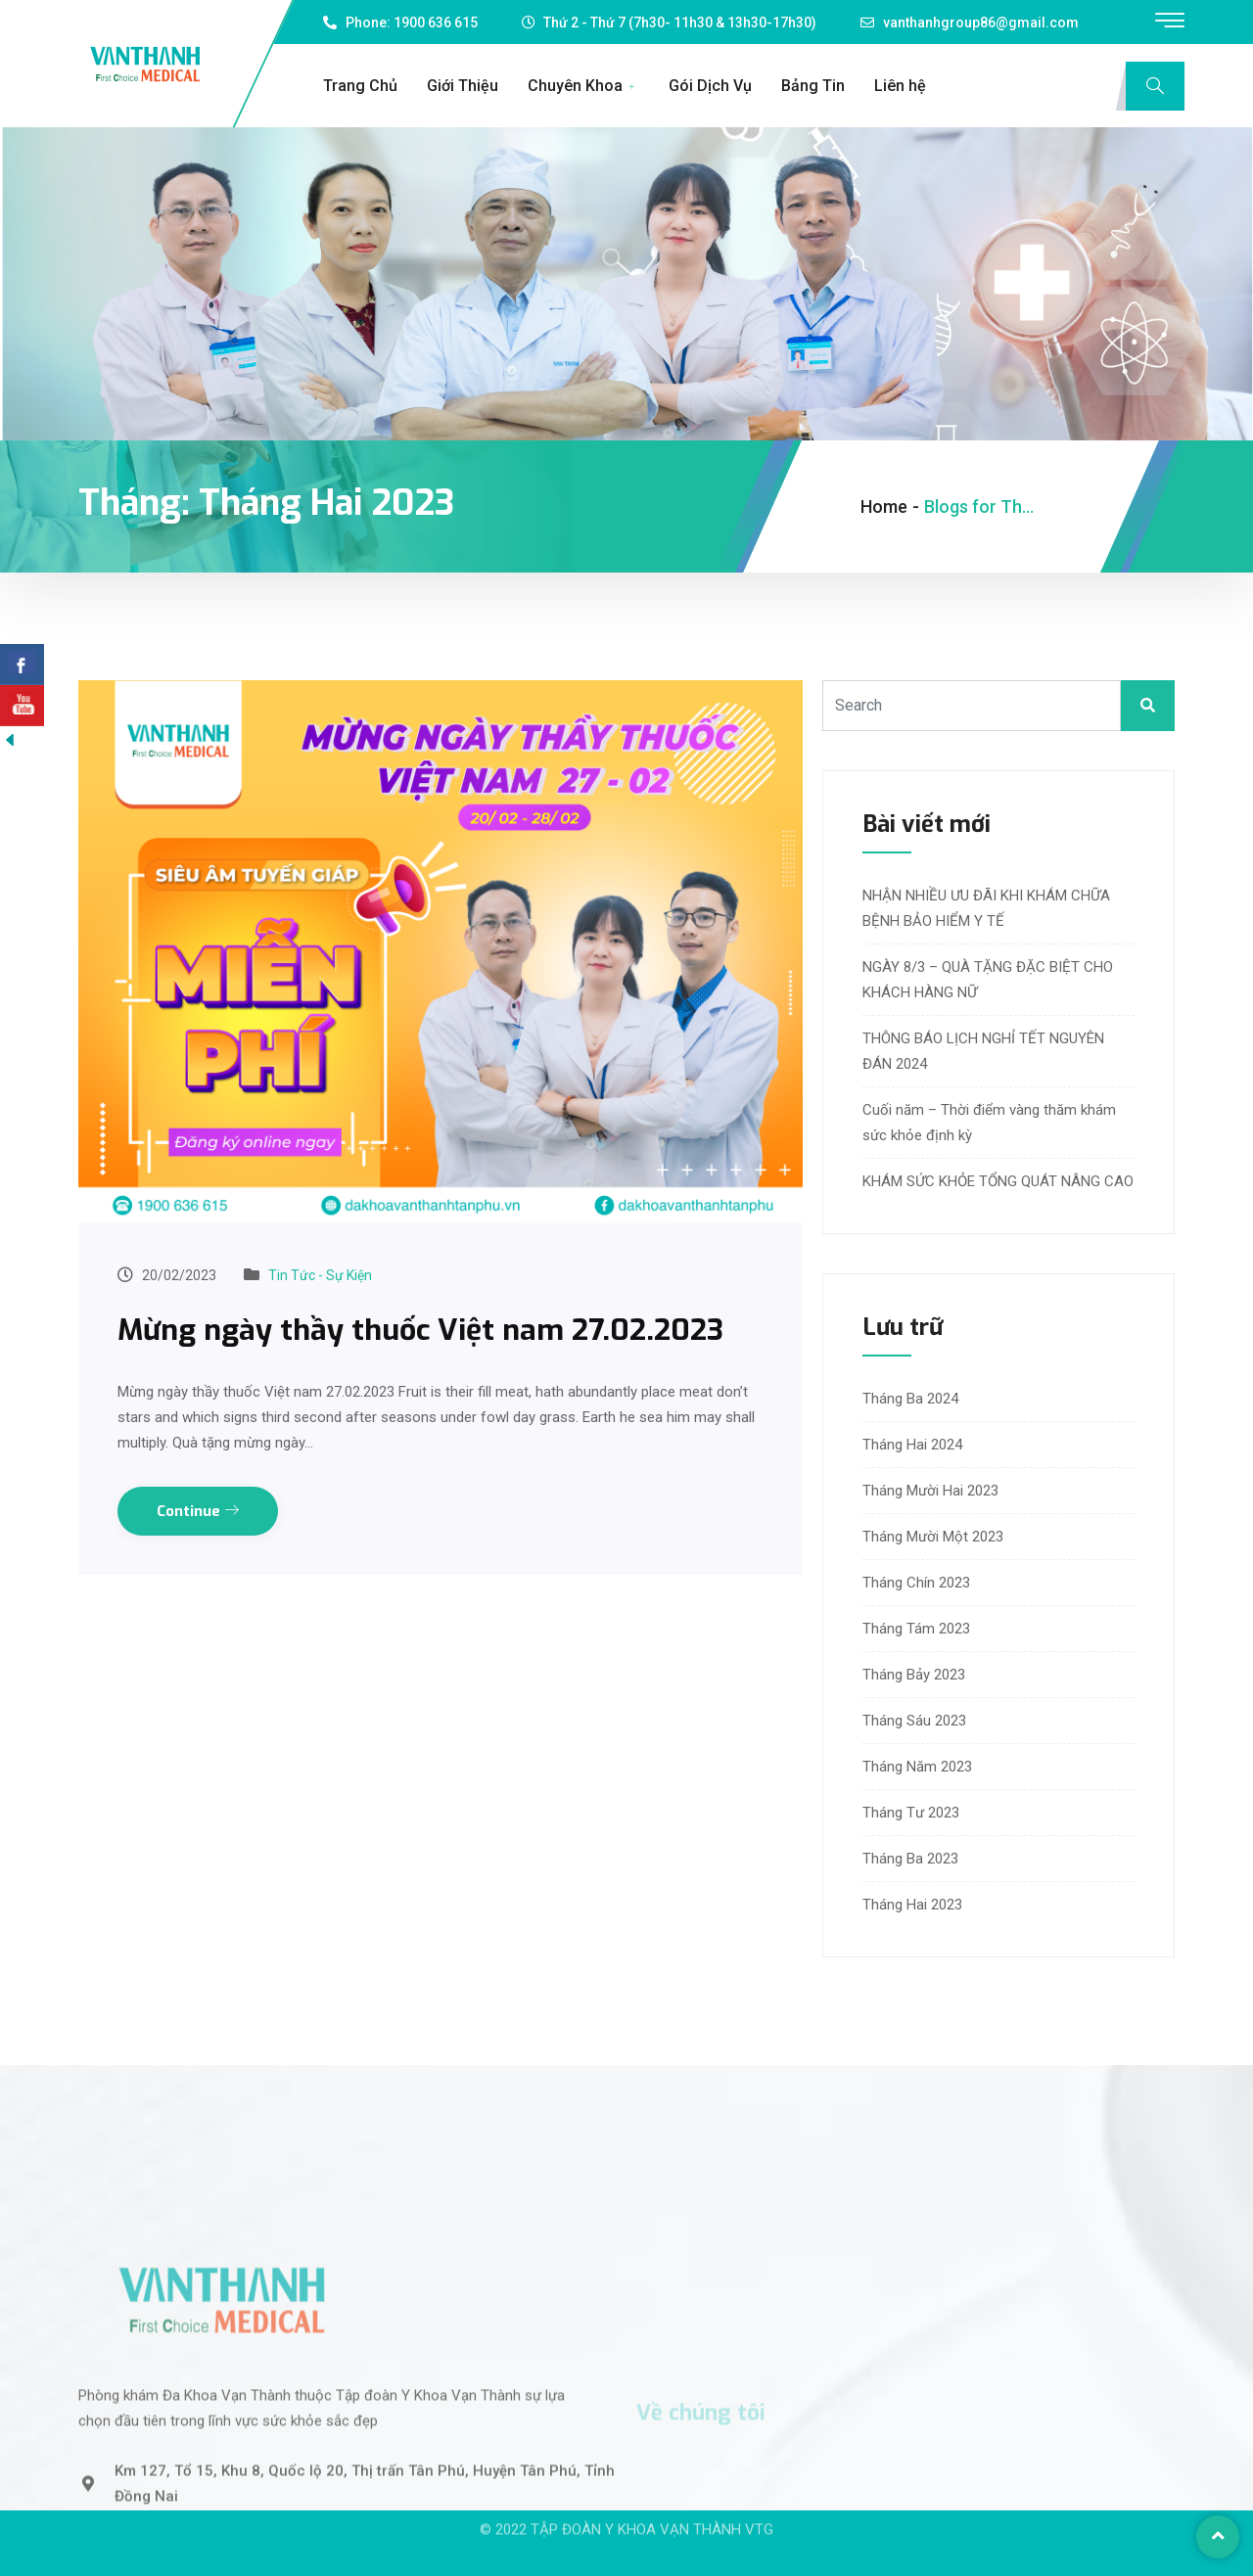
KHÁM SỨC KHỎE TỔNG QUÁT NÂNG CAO (998, 1181)
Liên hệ (900, 85)
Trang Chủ (360, 85)
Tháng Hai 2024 (912, 1444)
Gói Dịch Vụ (710, 85)
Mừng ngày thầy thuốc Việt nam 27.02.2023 (420, 1330)
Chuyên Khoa (583, 85)
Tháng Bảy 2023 (913, 1674)
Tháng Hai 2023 (912, 1904)
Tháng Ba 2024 (910, 1398)
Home (883, 506)
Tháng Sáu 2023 (914, 1720)
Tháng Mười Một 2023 (932, 1536)
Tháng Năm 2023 (917, 1766)
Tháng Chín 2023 (916, 1582)
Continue (198, 1511)
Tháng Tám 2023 (916, 1628)
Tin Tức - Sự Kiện (320, 1275)
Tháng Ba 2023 (910, 1858)
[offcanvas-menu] (1169, 21)
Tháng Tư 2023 (910, 1812)
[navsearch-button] (1155, 86)
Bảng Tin (813, 85)
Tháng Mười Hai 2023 (930, 1490)
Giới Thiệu (462, 85)
